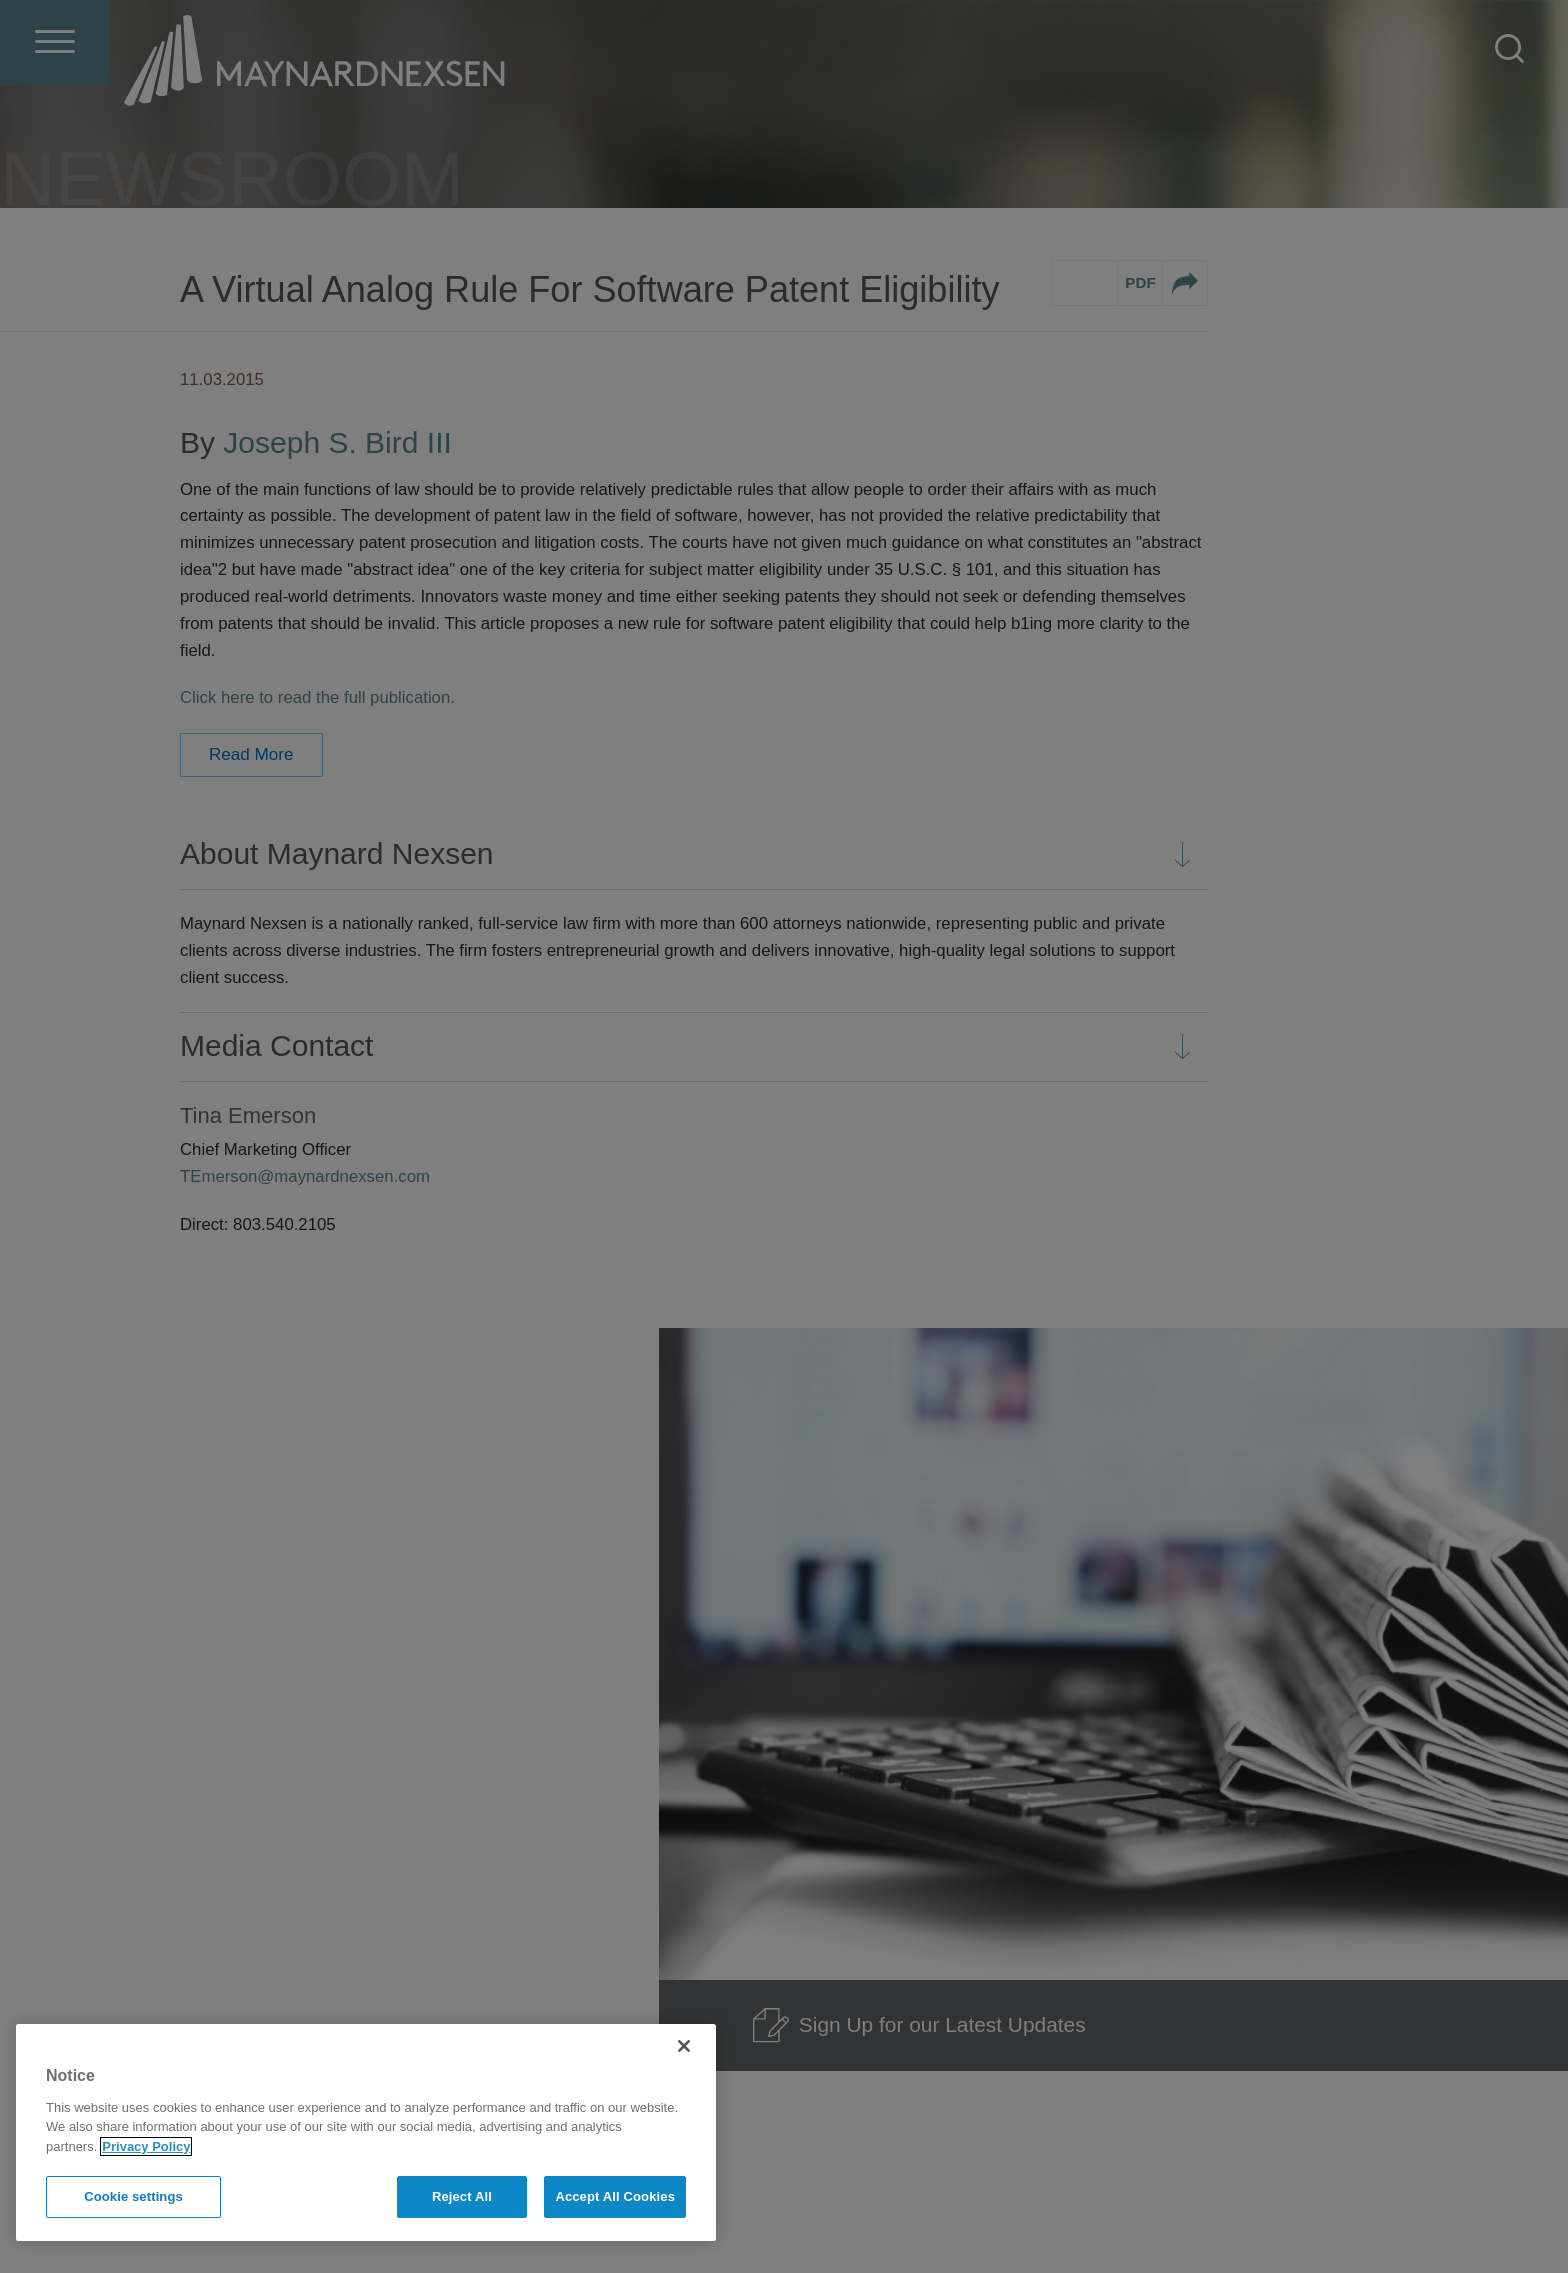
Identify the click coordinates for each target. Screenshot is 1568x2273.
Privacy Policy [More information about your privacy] (146, 2146)
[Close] (684, 2046)
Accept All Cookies (615, 2196)
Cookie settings (133, 2196)
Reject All (462, 2196)
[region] (366, 2132)
